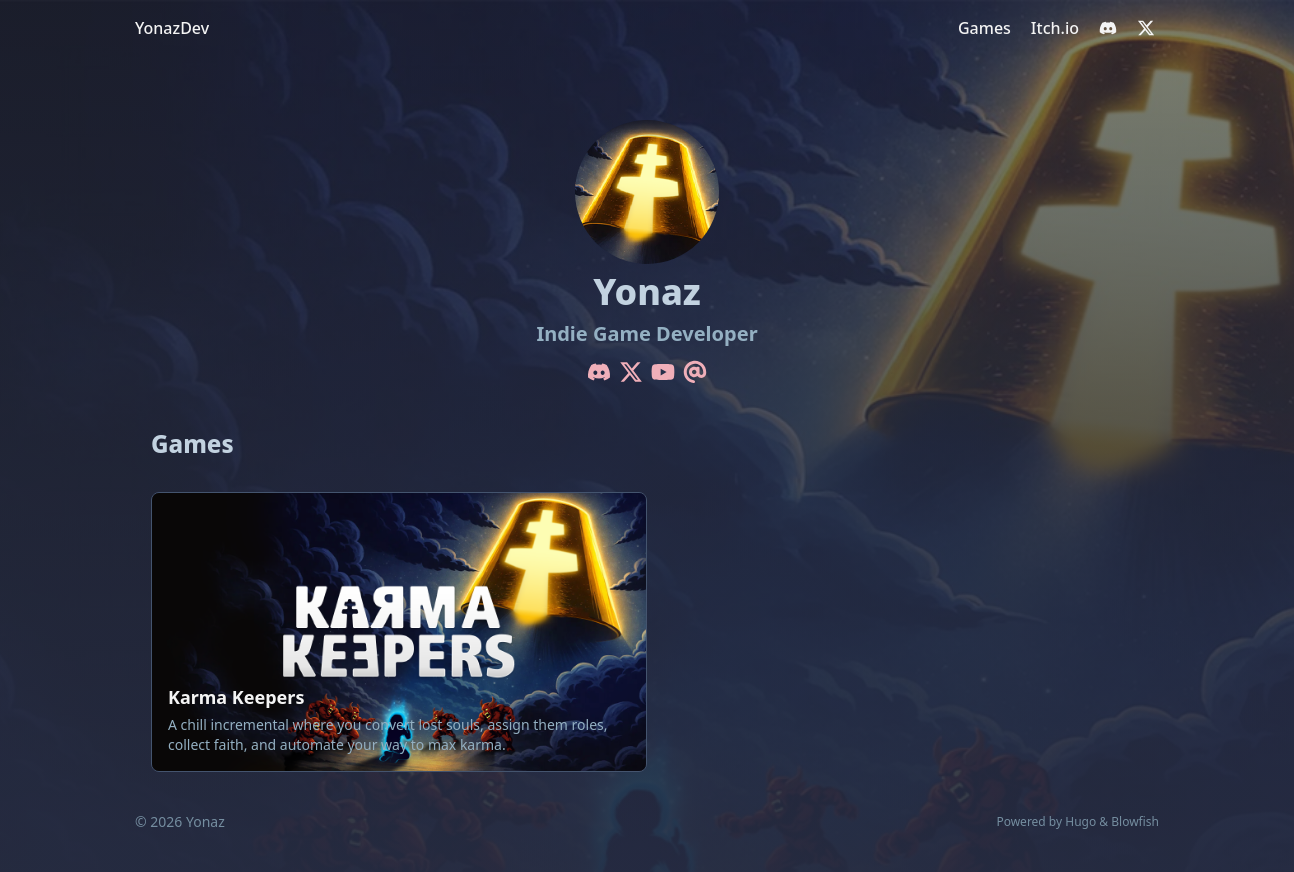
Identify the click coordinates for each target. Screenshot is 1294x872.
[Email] (695, 372)
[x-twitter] (1146, 28)
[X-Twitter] (631, 372)
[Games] (984, 28)
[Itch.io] (1055, 28)
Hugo (1080, 821)
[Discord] (599, 372)
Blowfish (1135, 821)
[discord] (1108, 28)
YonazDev (172, 28)
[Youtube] (663, 372)
